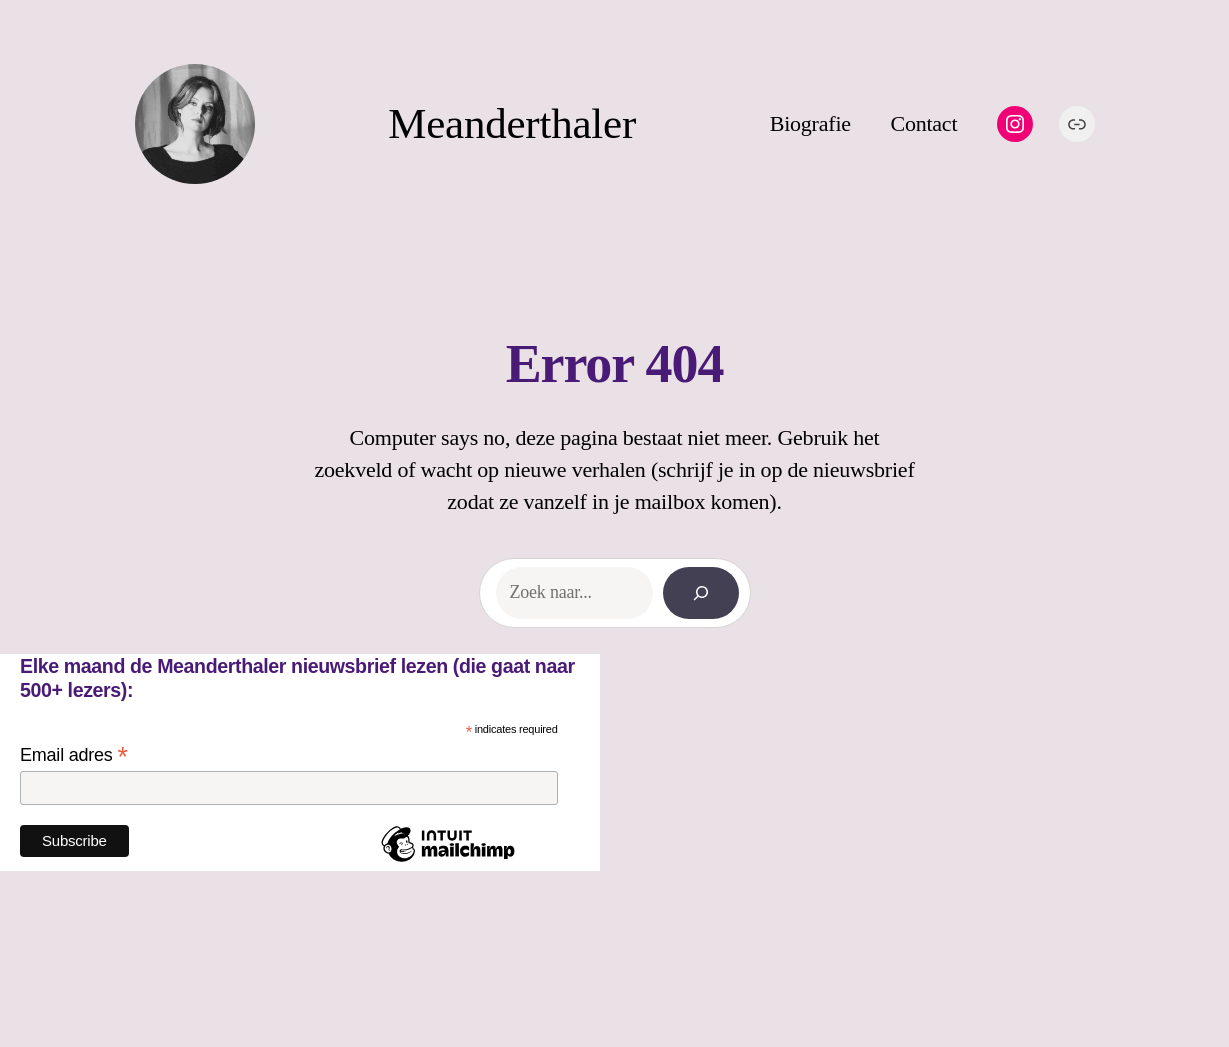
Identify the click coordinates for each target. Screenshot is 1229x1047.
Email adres (74, 755)
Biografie (810, 123)
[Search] (701, 593)
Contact (923, 123)
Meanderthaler (512, 123)
